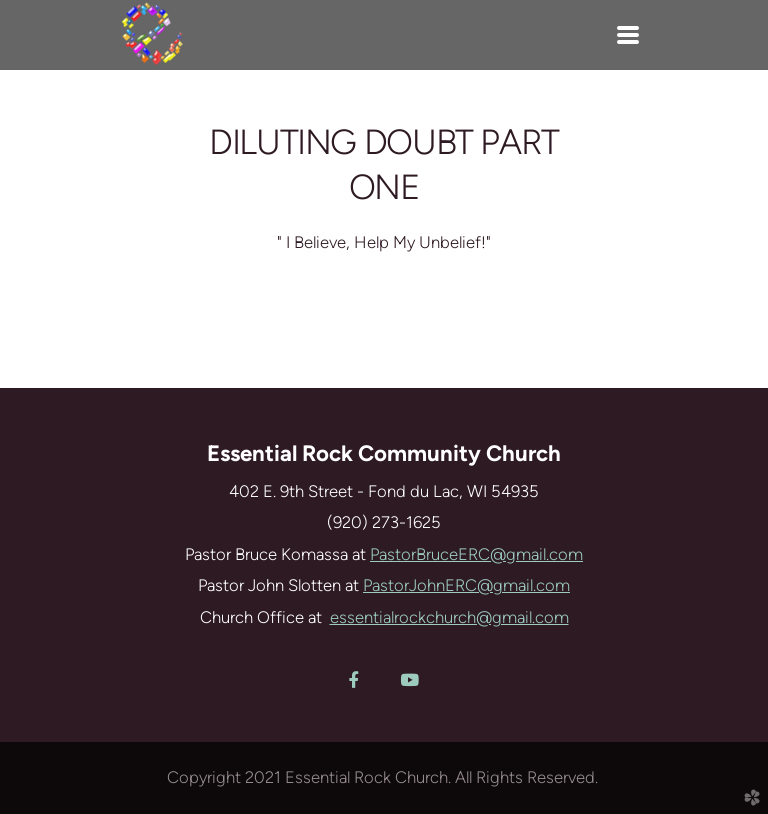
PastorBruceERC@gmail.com (476, 554)
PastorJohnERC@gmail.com (466, 585)
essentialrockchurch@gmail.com (449, 617)
